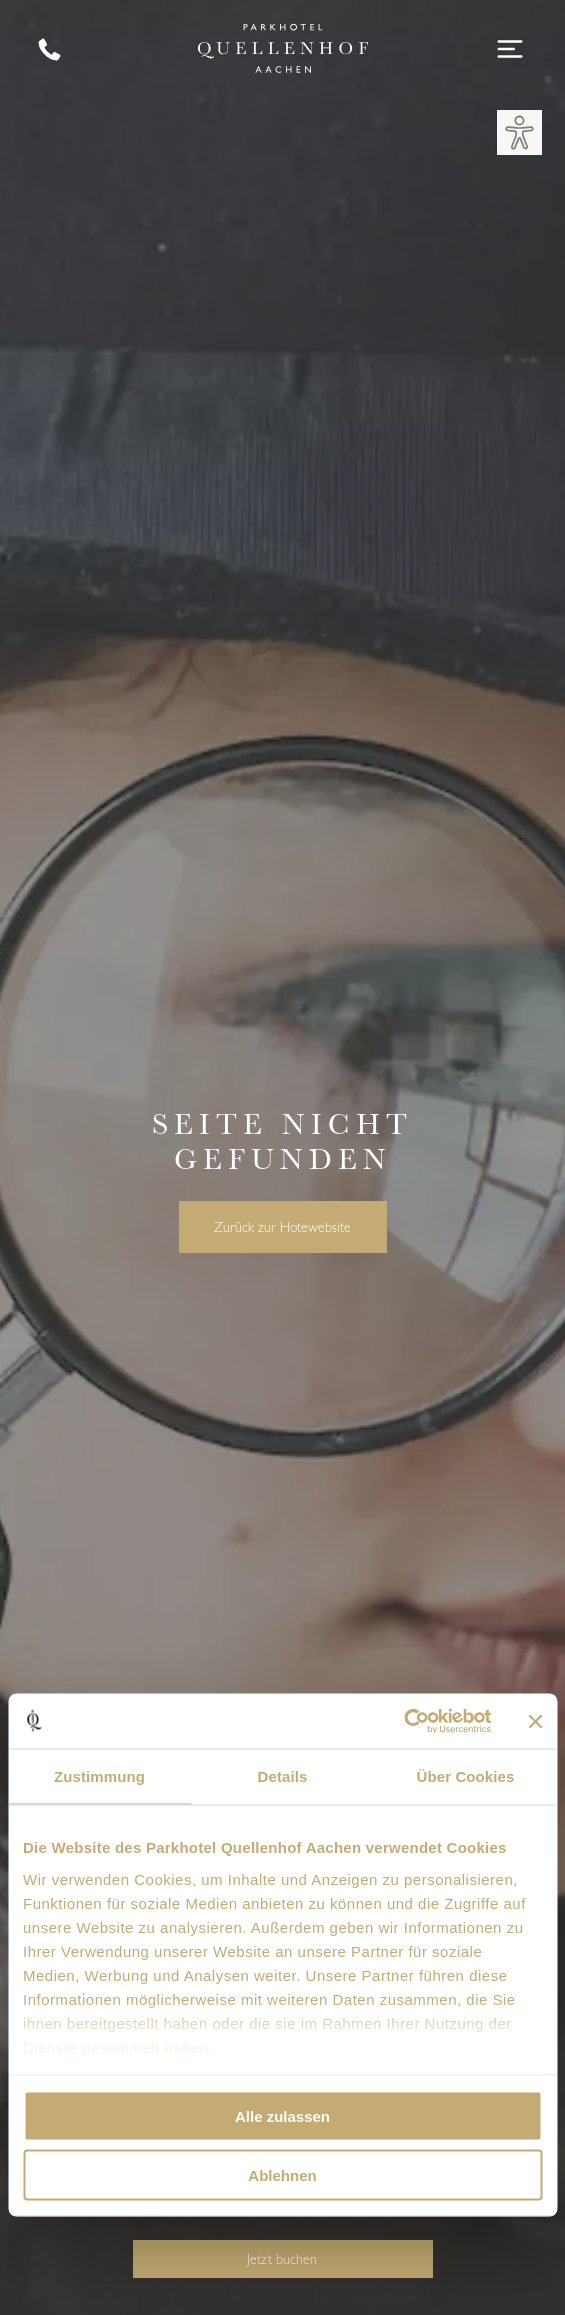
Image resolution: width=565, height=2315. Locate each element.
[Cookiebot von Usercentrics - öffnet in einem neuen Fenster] (403, 1721)
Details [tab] (283, 1776)
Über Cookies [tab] (466, 1776)
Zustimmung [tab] (99, 1776)
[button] (519, 132)
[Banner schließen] (535, 1721)
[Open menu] (510, 49)
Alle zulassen (282, 2116)
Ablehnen (282, 2174)
